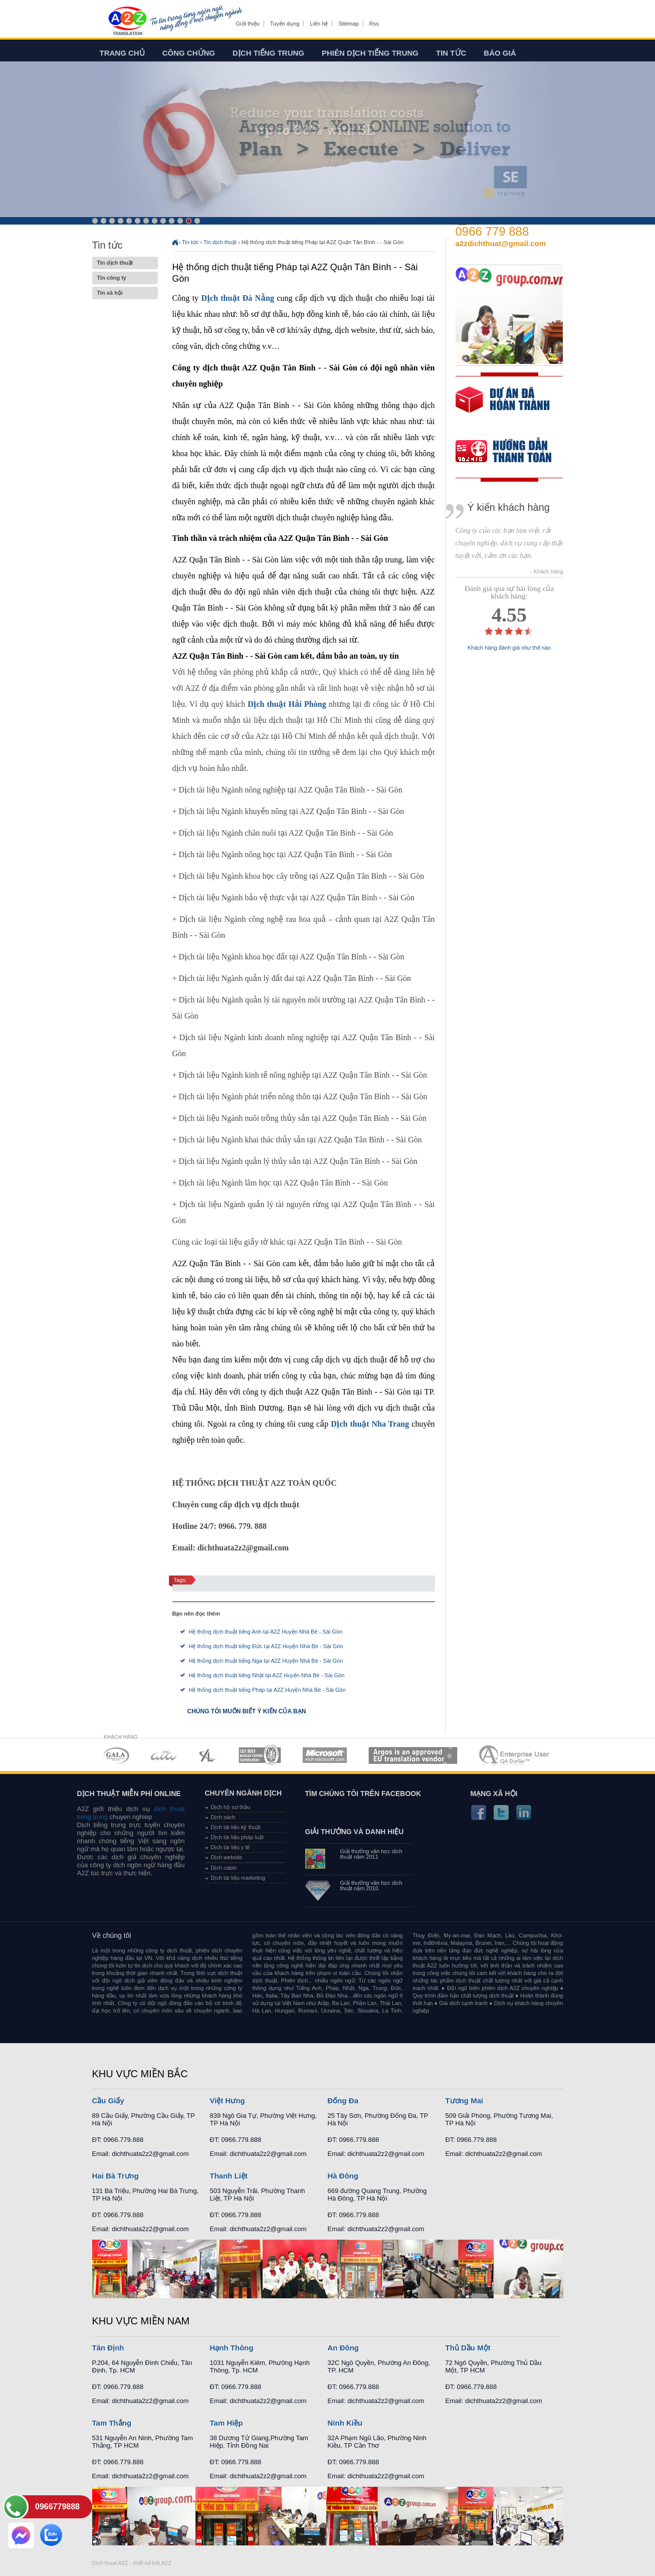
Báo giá (500, 53)
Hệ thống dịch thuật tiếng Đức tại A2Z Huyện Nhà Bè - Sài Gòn (266, 1646)
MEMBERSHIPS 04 (260, 1755)
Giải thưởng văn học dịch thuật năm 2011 (371, 1854)
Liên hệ (319, 24)
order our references (512, 452)
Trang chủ (122, 53)
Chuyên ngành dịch (243, 1793)
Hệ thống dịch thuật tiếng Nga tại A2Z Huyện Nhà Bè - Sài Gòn (266, 1661)
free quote (503, 406)
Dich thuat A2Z (110, 2563)
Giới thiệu (248, 24)
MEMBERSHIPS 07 (515, 1755)
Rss (374, 24)
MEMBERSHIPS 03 (208, 1755)
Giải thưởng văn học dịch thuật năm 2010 (371, 1885)
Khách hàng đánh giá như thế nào (509, 648)
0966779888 (57, 2506)
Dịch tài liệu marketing (238, 1878)
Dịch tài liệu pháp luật (237, 1837)
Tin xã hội (125, 293)
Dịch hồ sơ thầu (231, 1807)
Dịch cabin (224, 1868)
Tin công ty (125, 278)
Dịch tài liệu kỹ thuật (236, 1827)
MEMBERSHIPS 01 (116, 1755)
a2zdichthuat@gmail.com (501, 243)
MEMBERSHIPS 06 (413, 1755)
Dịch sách (223, 1817)
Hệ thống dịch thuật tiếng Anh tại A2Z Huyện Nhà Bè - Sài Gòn (266, 1632)
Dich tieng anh (127, 22)
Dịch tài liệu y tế (230, 1847)
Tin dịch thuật (125, 263)
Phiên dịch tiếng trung (370, 53)
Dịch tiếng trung (268, 53)
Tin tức (451, 53)
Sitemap (348, 24)
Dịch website (227, 1857)
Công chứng (188, 53)
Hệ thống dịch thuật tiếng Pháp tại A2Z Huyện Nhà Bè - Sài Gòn (267, 1690)
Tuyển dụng (284, 24)
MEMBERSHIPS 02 (164, 1755)
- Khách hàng (546, 571)
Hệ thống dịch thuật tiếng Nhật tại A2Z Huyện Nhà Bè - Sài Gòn (267, 1675)
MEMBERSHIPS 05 (325, 1755)
